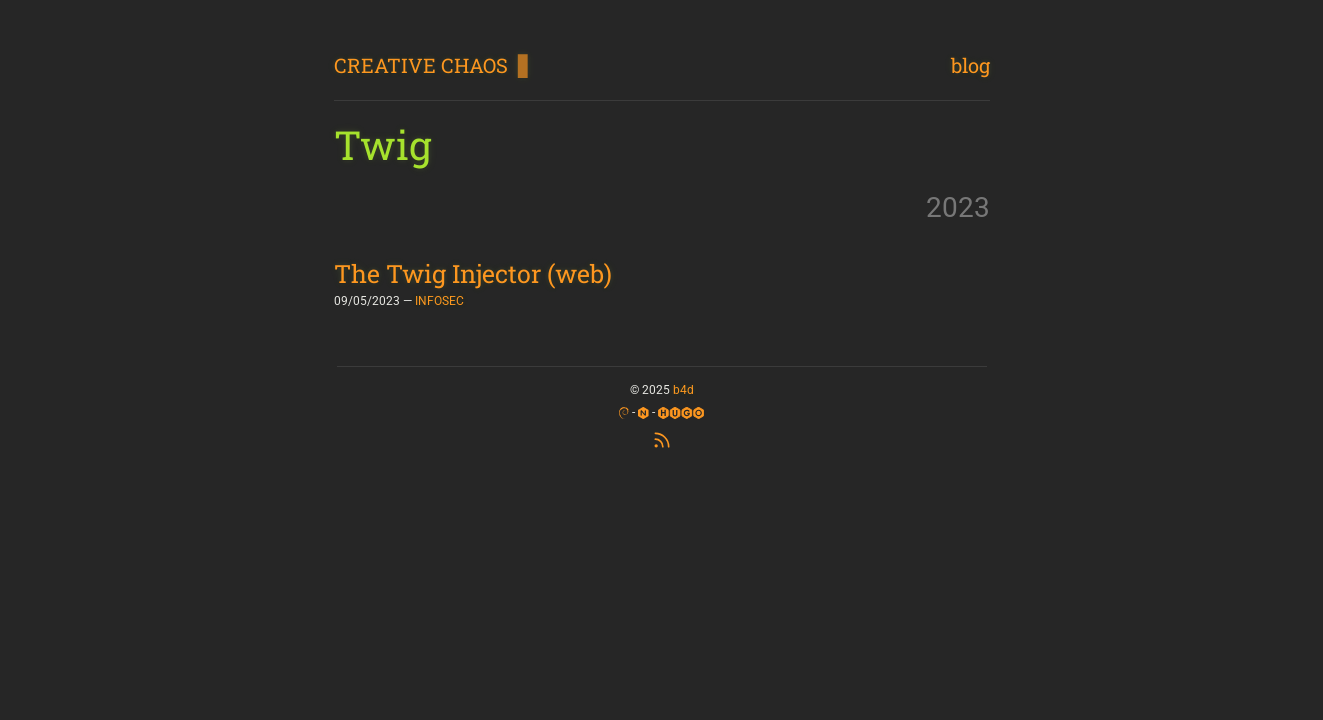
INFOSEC (439, 301)
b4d (683, 390)
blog (970, 65)
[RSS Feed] (662, 437)
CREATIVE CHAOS (421, 65)
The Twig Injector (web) (473, 273)
